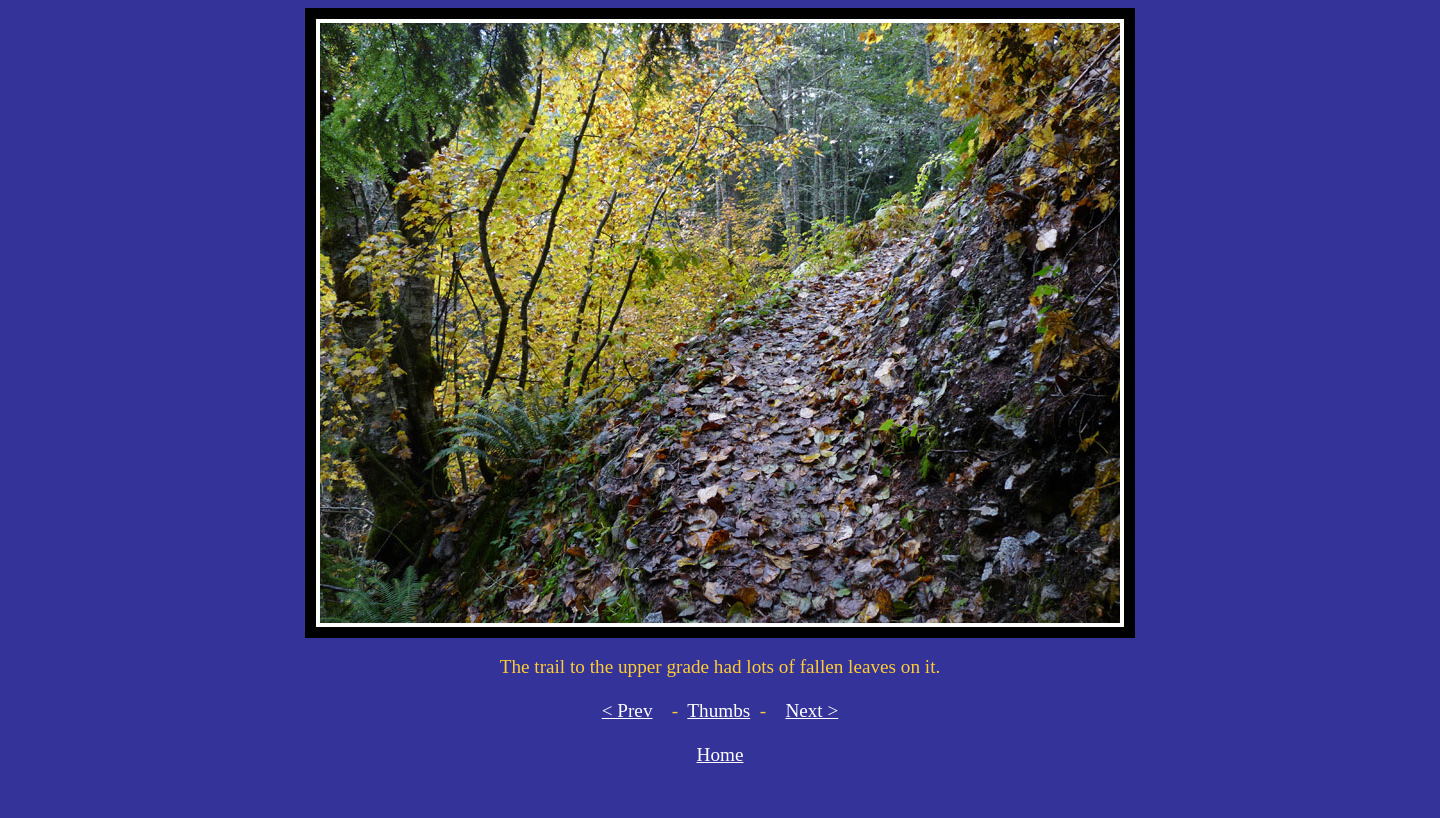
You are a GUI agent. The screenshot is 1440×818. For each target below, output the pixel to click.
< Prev (627, 710)
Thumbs (718, 710)
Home (720, 754)
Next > (811, 710)
